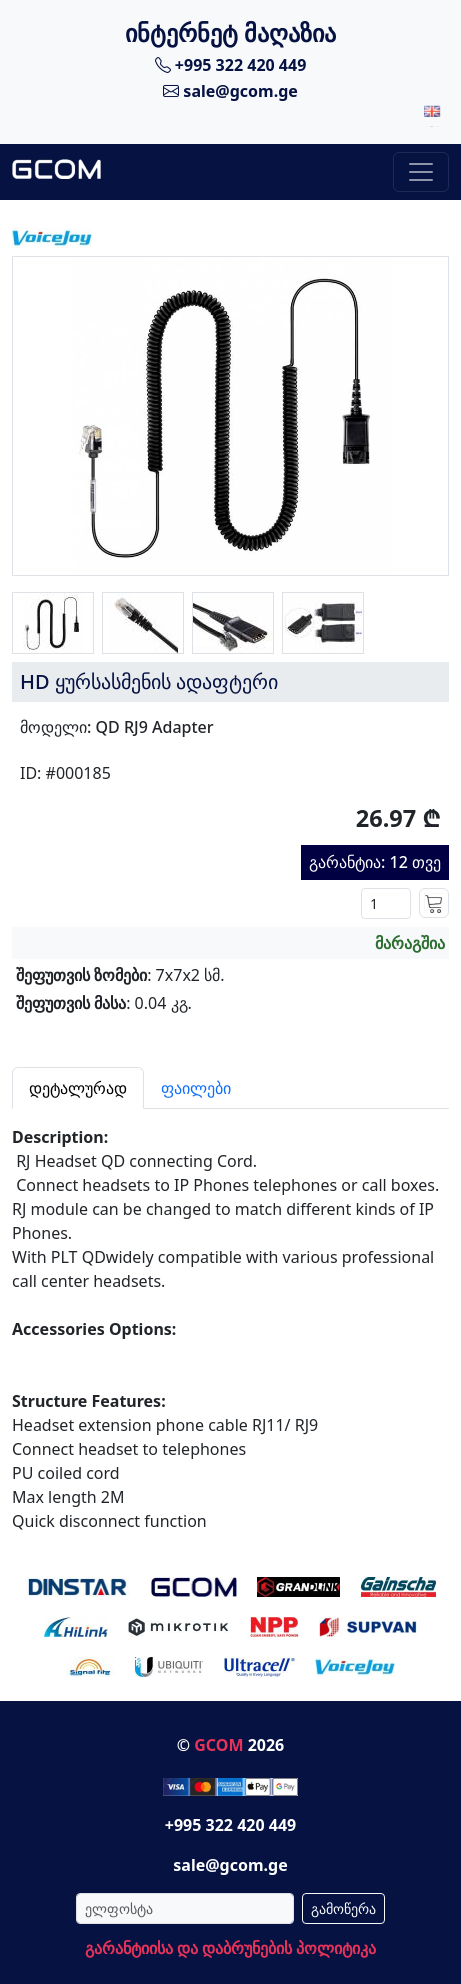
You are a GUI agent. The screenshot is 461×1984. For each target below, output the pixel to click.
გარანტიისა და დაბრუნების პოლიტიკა (230, 1948)
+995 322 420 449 (231, 65)
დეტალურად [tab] (78, 1088)
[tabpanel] (230, 1321)
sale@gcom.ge (230, 91)
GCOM (218, 1745)
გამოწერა (343, 1908)
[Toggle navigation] (421, 172)
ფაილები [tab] (196, 1088)
